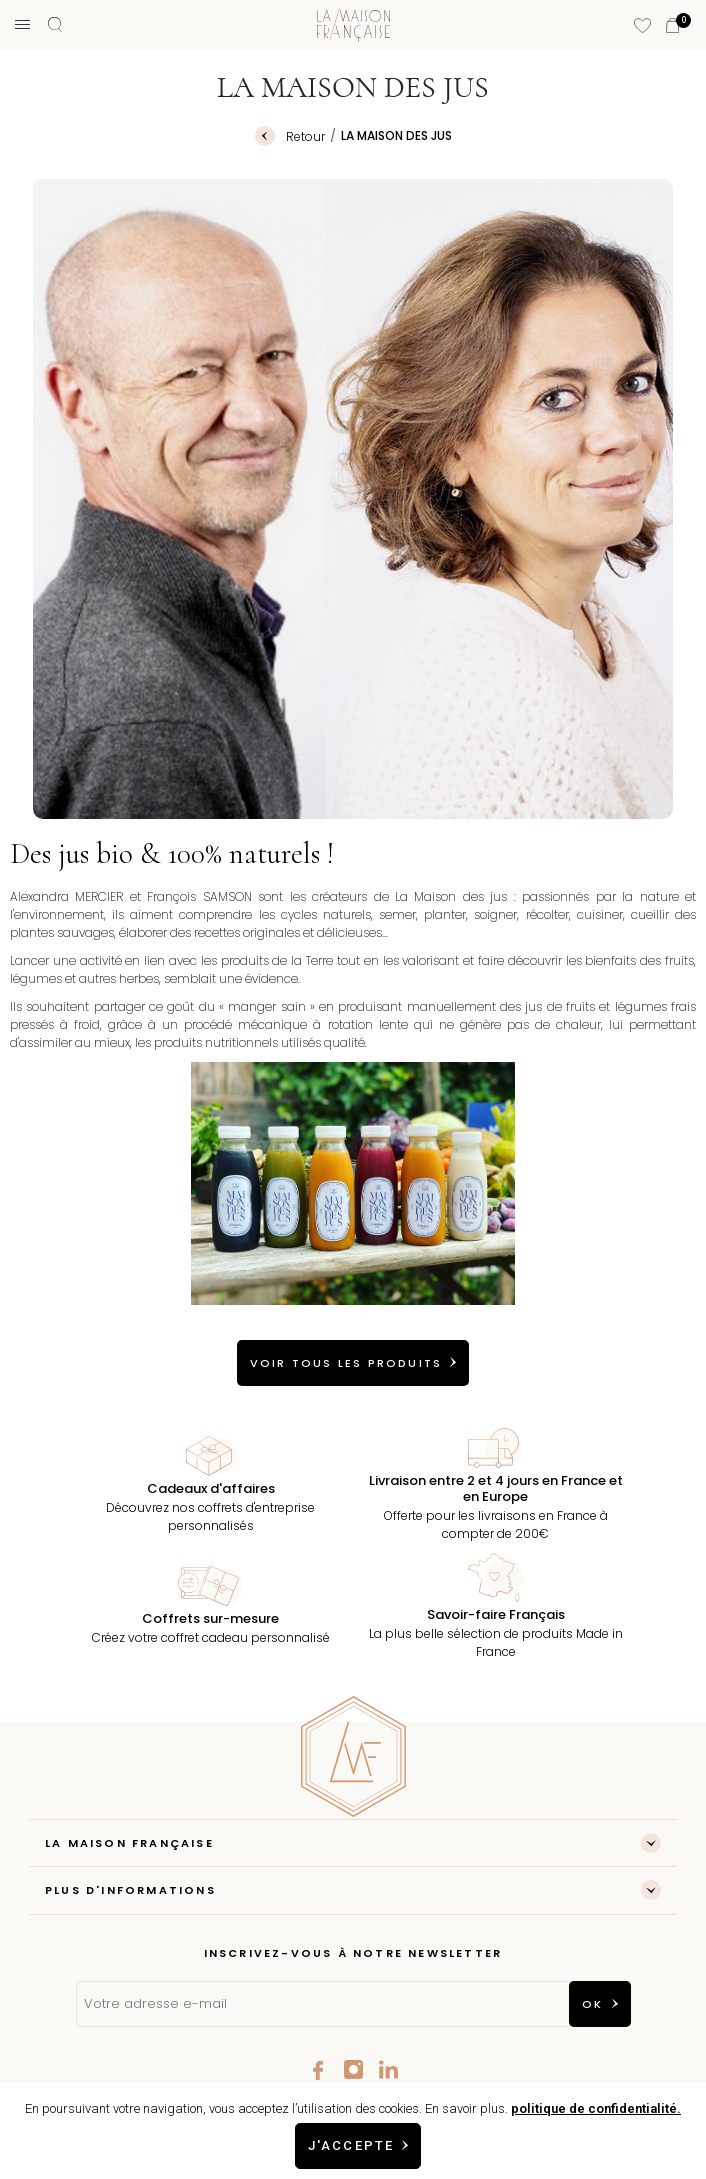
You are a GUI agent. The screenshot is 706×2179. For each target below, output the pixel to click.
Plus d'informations (130, 1890)
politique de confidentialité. (596, 2108)
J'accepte (351, 2145)
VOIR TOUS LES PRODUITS (346, 1363)
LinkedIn (388, 2069)
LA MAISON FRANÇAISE (129, 1843)
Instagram (353, 2069)
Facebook (318, 2069)
